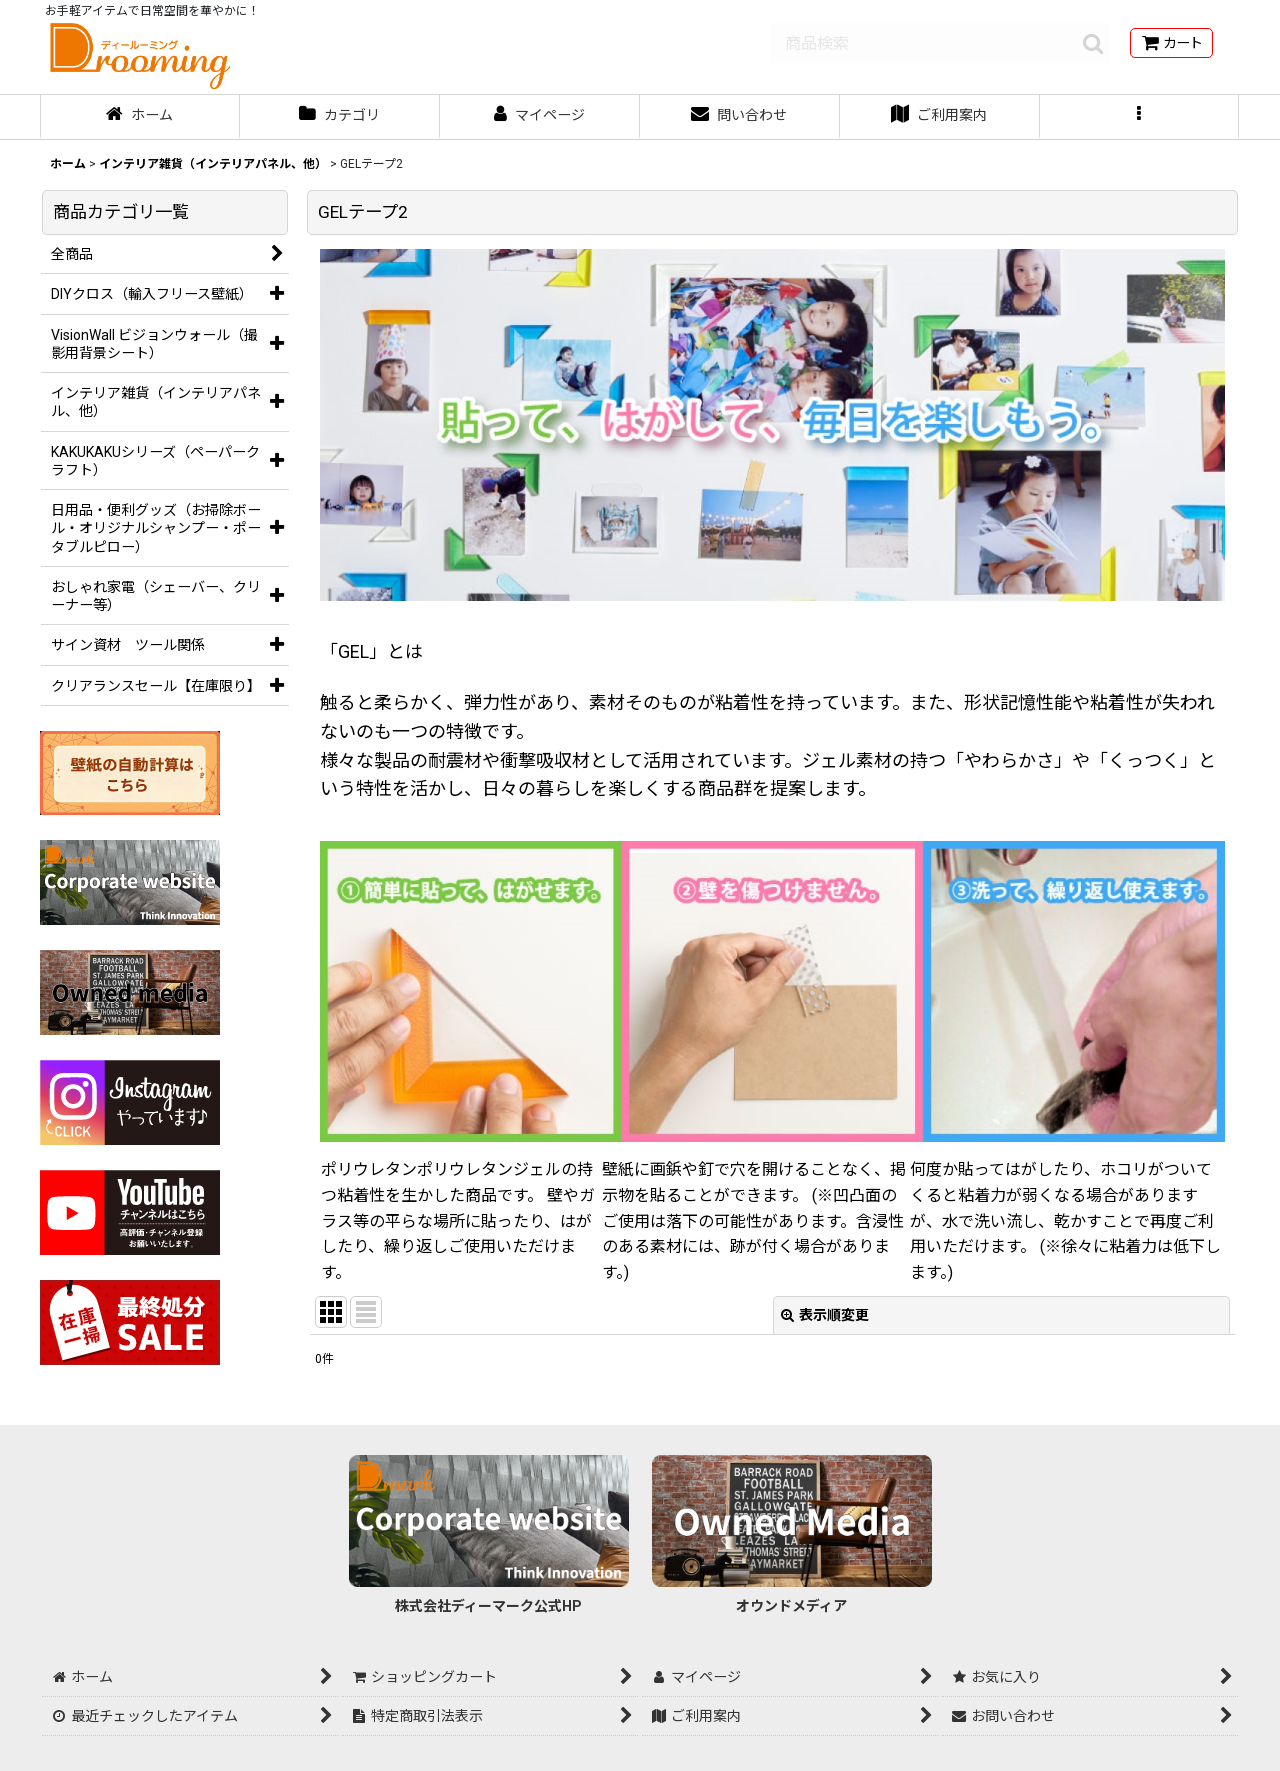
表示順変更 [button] (825, 1315)
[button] (1140, 117)
